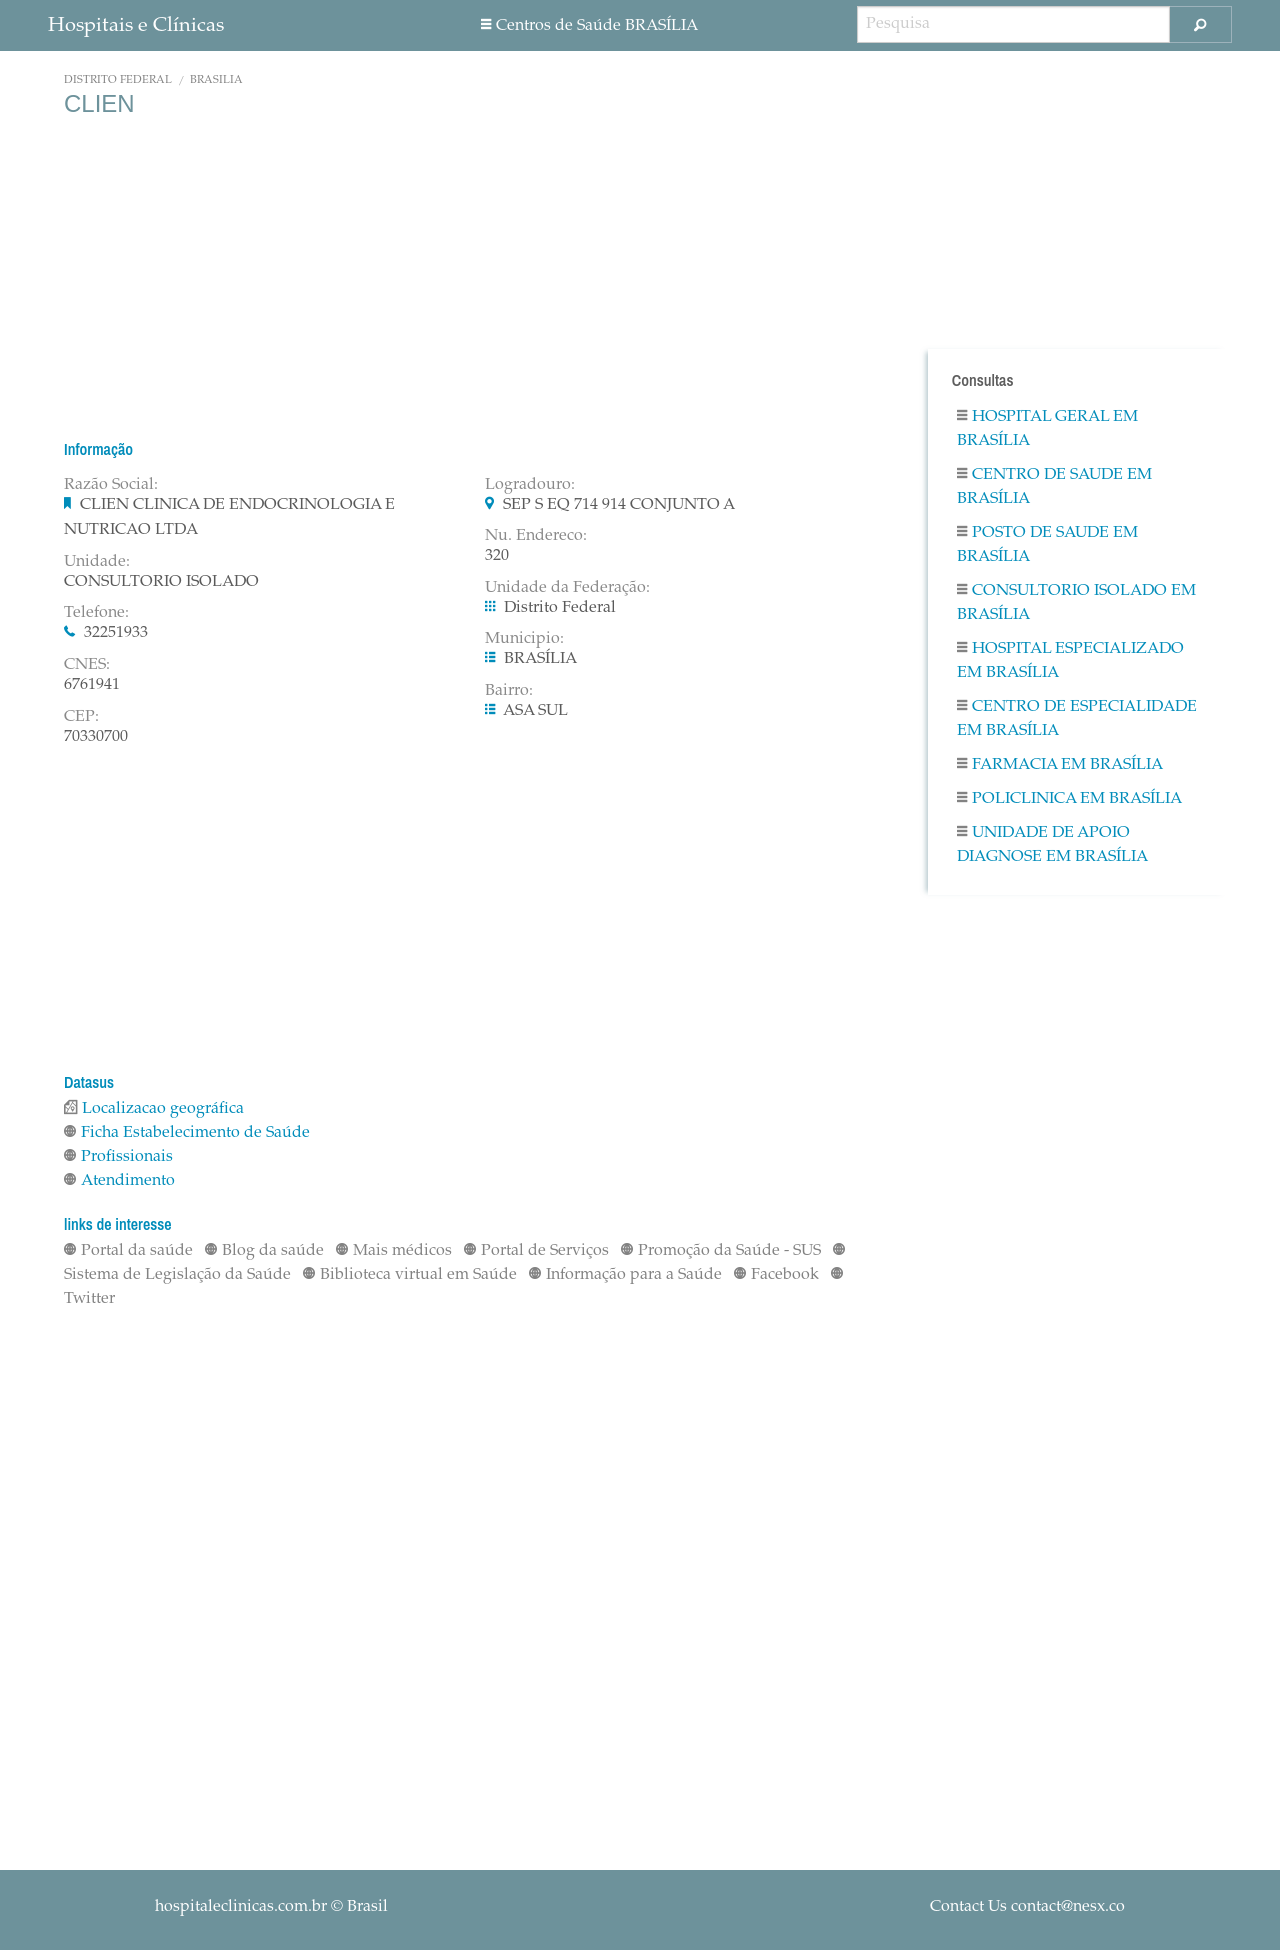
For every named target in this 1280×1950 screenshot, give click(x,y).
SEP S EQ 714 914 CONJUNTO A (619, 505)
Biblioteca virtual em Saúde (410, 1275)
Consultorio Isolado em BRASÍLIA (1076, 603)
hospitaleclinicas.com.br (241, 1907)
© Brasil (271, 1907)
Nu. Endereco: (536, 536)
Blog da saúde (264, 1251)
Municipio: (524, 639)
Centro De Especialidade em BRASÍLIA (1077, 719)
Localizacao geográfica (154, 1109)
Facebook (776, 1275)
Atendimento (119, 1181)
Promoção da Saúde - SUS (721, 1251)
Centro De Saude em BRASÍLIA (1054, 487)
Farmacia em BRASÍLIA (1060, 765)
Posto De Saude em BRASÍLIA (1047, 545)
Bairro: (509, 691)
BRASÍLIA (216, 80)
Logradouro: (530, 485)
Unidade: (97, 562)
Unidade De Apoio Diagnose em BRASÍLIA (1052, 845)
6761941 (92, 685)
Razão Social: (111, 485)
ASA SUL (535, 711)
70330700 (96, 737)
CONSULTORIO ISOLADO (161, 582)
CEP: (81, 717)
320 (497, 556)
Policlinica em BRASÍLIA (1069, 799)
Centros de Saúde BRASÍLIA (589, 26)
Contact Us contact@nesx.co (1027, 1907)
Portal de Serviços (536, 1251)
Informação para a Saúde (625, 1275)
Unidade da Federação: (567, 588)
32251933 (116, 633)
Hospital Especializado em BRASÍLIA (1070, 661)
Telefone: (96, 613)
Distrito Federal (118, 80)
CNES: (87, 665)
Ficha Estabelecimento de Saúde (187, 1133)
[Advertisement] (470, 278)
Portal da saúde (128, 1251)
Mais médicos (394, 1251)
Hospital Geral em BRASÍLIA (1047, 429)
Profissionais (118, 1157)
